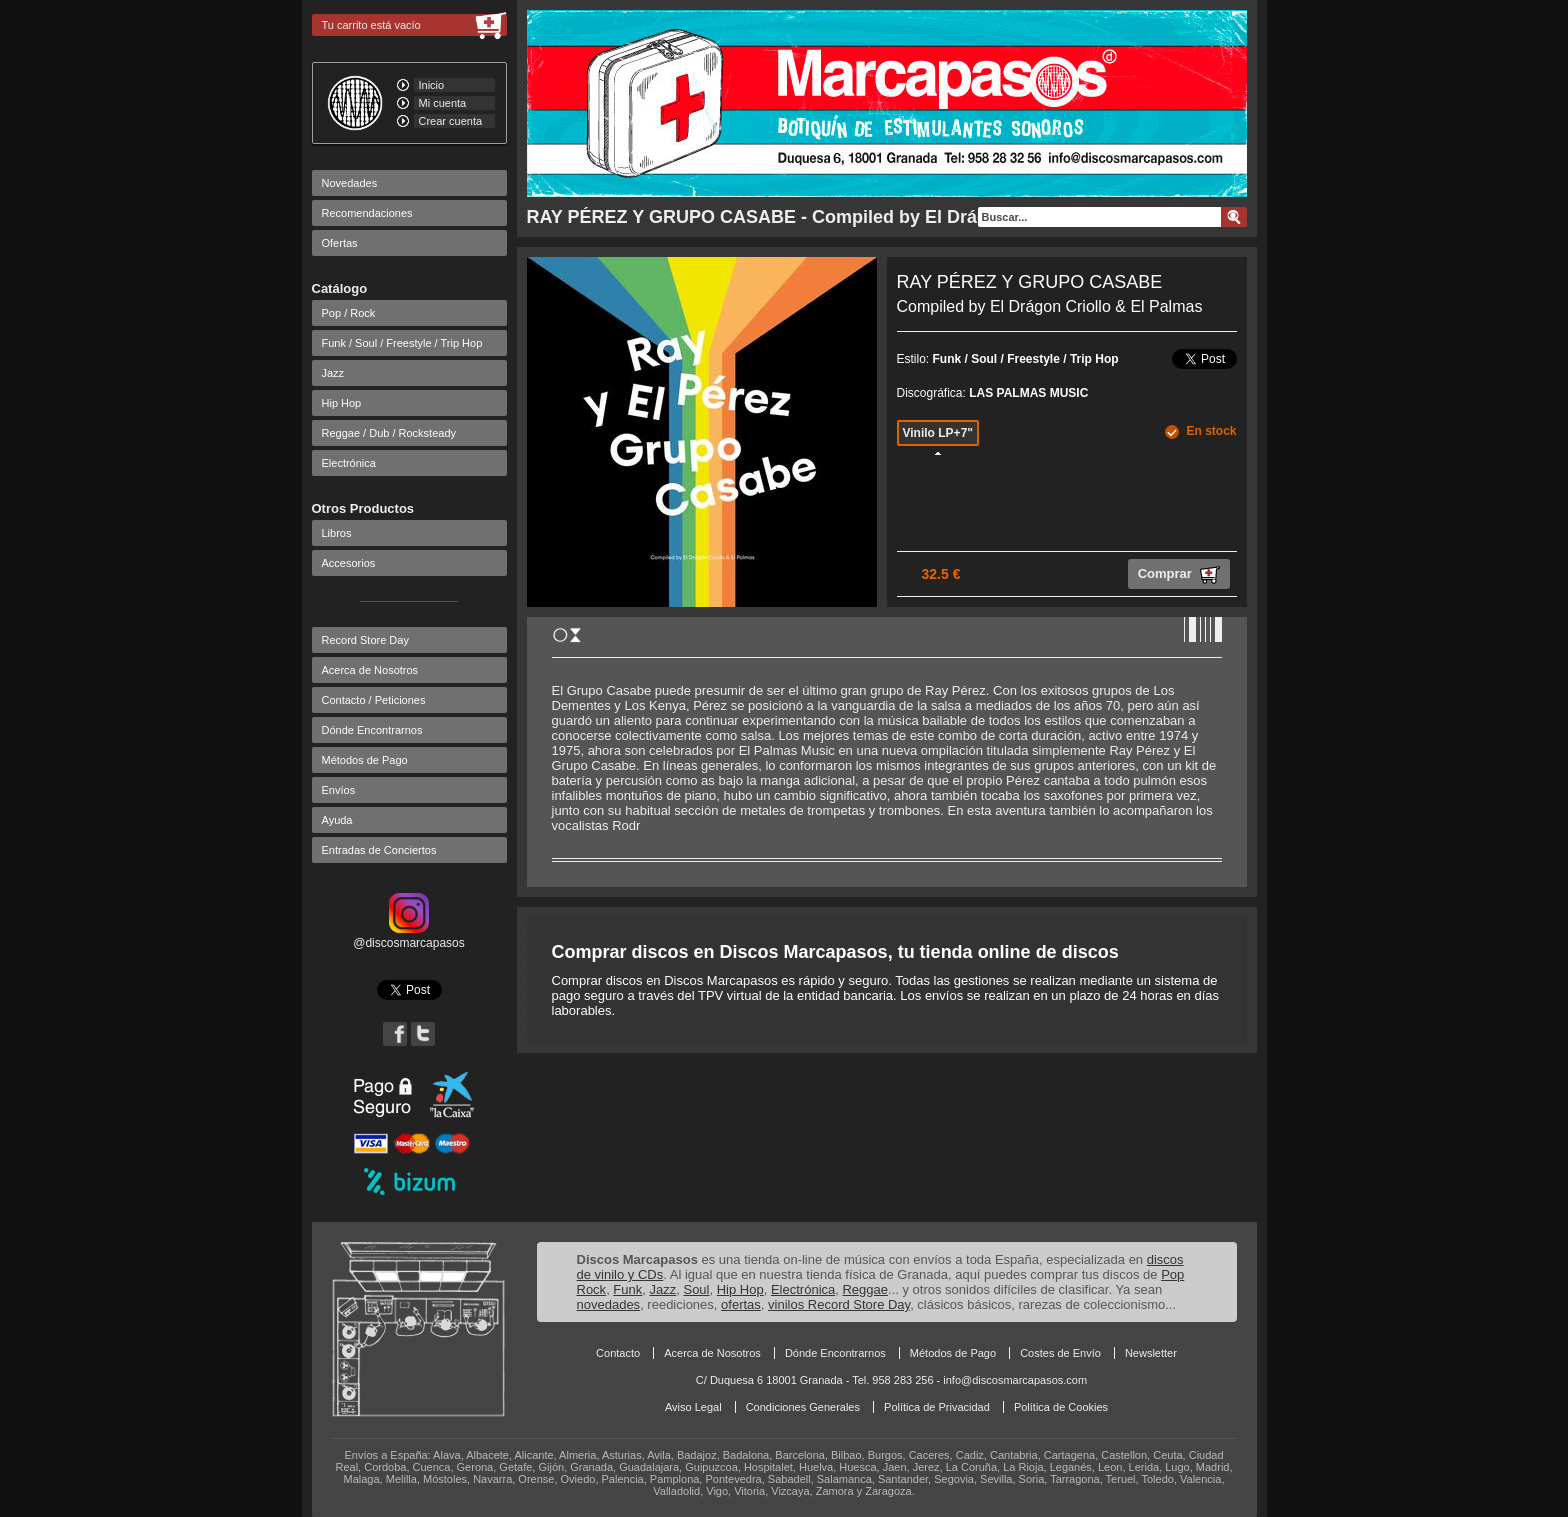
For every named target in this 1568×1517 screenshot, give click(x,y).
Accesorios (349, 563)
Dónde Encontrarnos (372, 730)
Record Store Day (365, 640)
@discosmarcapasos (409, 936)
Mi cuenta (443, 103)
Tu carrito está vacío (371, 25)
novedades (609, 1304)
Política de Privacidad (937, 1407)
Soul (696, 1289)
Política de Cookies (1061, 1407)
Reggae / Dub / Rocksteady (389, 433)
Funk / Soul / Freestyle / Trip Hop (402, 343)
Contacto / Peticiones (374, 700)
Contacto (618, 1353)
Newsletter (1151, 1353)
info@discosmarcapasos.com (1015, 1380)
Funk (627, 1289)
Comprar (1179, 575)
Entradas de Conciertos (379, 850)
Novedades (350, 183)
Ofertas (340, 243)
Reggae (865, 1289)
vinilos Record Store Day (839, 1304)
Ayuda (337, 820)
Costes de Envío (1060, 1353)
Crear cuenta (451, 121)
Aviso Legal (693, 1407)
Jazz (333, 373)
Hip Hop (342, 403)
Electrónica (349, 463)
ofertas (741, 1304)
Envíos (339, 790)
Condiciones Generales (803, 1407)
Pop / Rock (349, 313)
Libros (337, 533)
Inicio (432, 85)
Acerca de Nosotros (370, 670)
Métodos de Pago (365, 760)
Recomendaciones (367, 213)
